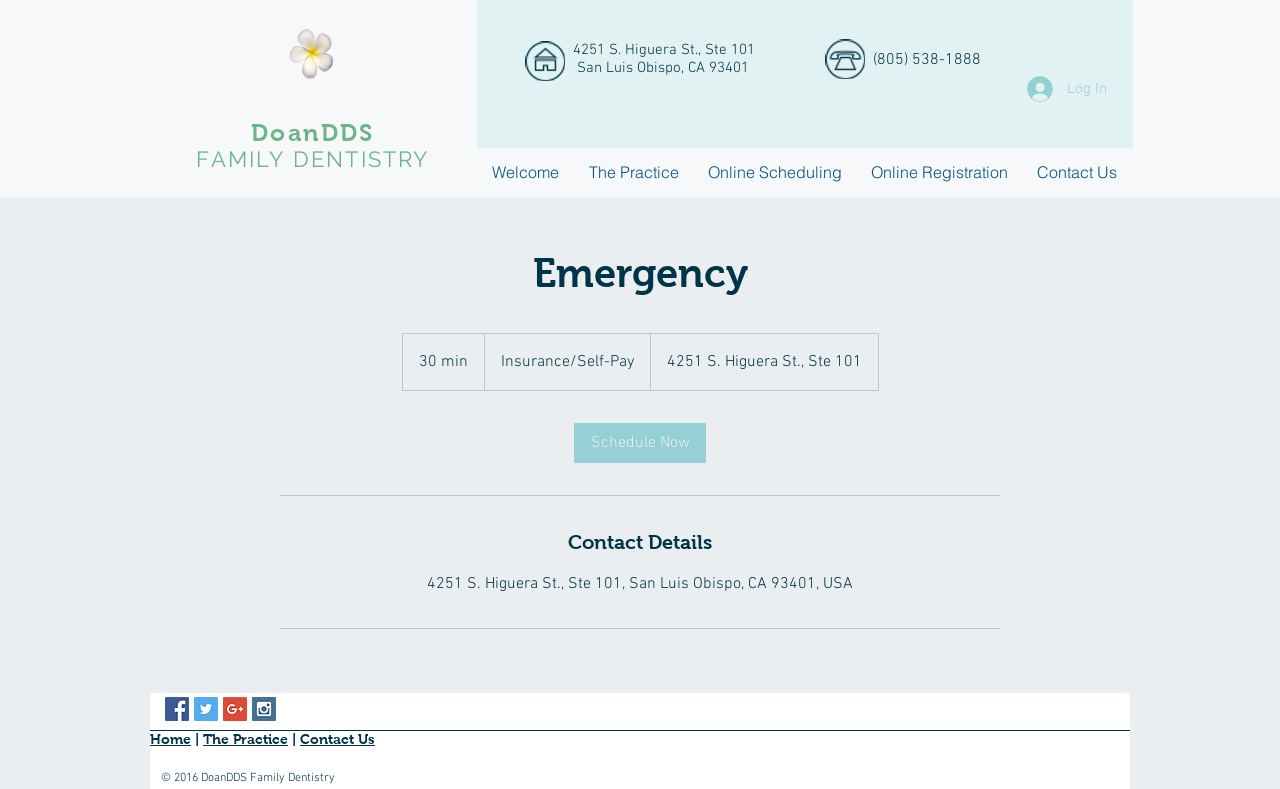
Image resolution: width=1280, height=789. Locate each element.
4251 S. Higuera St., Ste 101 (664, 50)
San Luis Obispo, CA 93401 (661, 68)
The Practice (245, 739)
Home (170, 739)
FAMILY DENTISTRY (312, 159)
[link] (640, 443)
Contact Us (337, 739)
